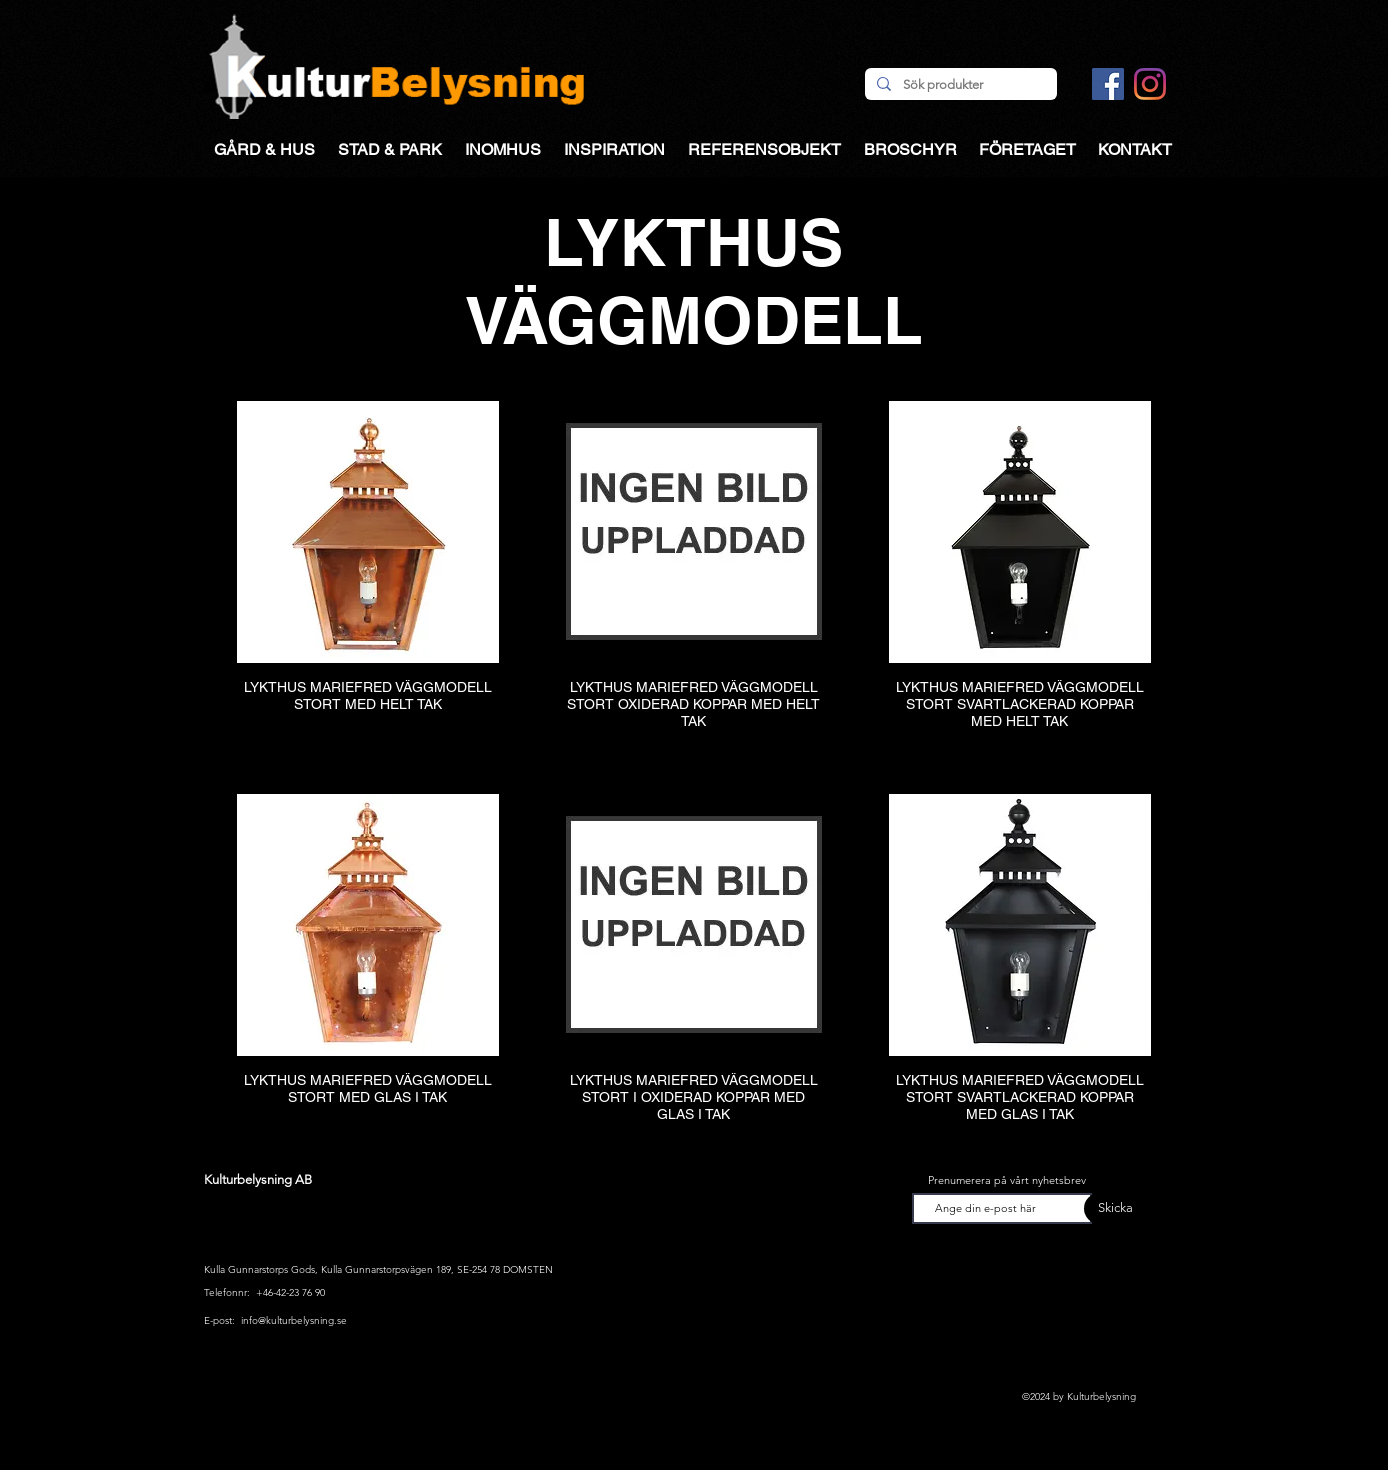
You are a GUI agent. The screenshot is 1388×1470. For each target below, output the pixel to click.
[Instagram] (1150, 84)
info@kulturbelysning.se (294, 1320)
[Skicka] (1108, 1208)
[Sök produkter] (959, 85)
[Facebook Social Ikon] (1108, 84)
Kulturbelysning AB (258, 1179)
